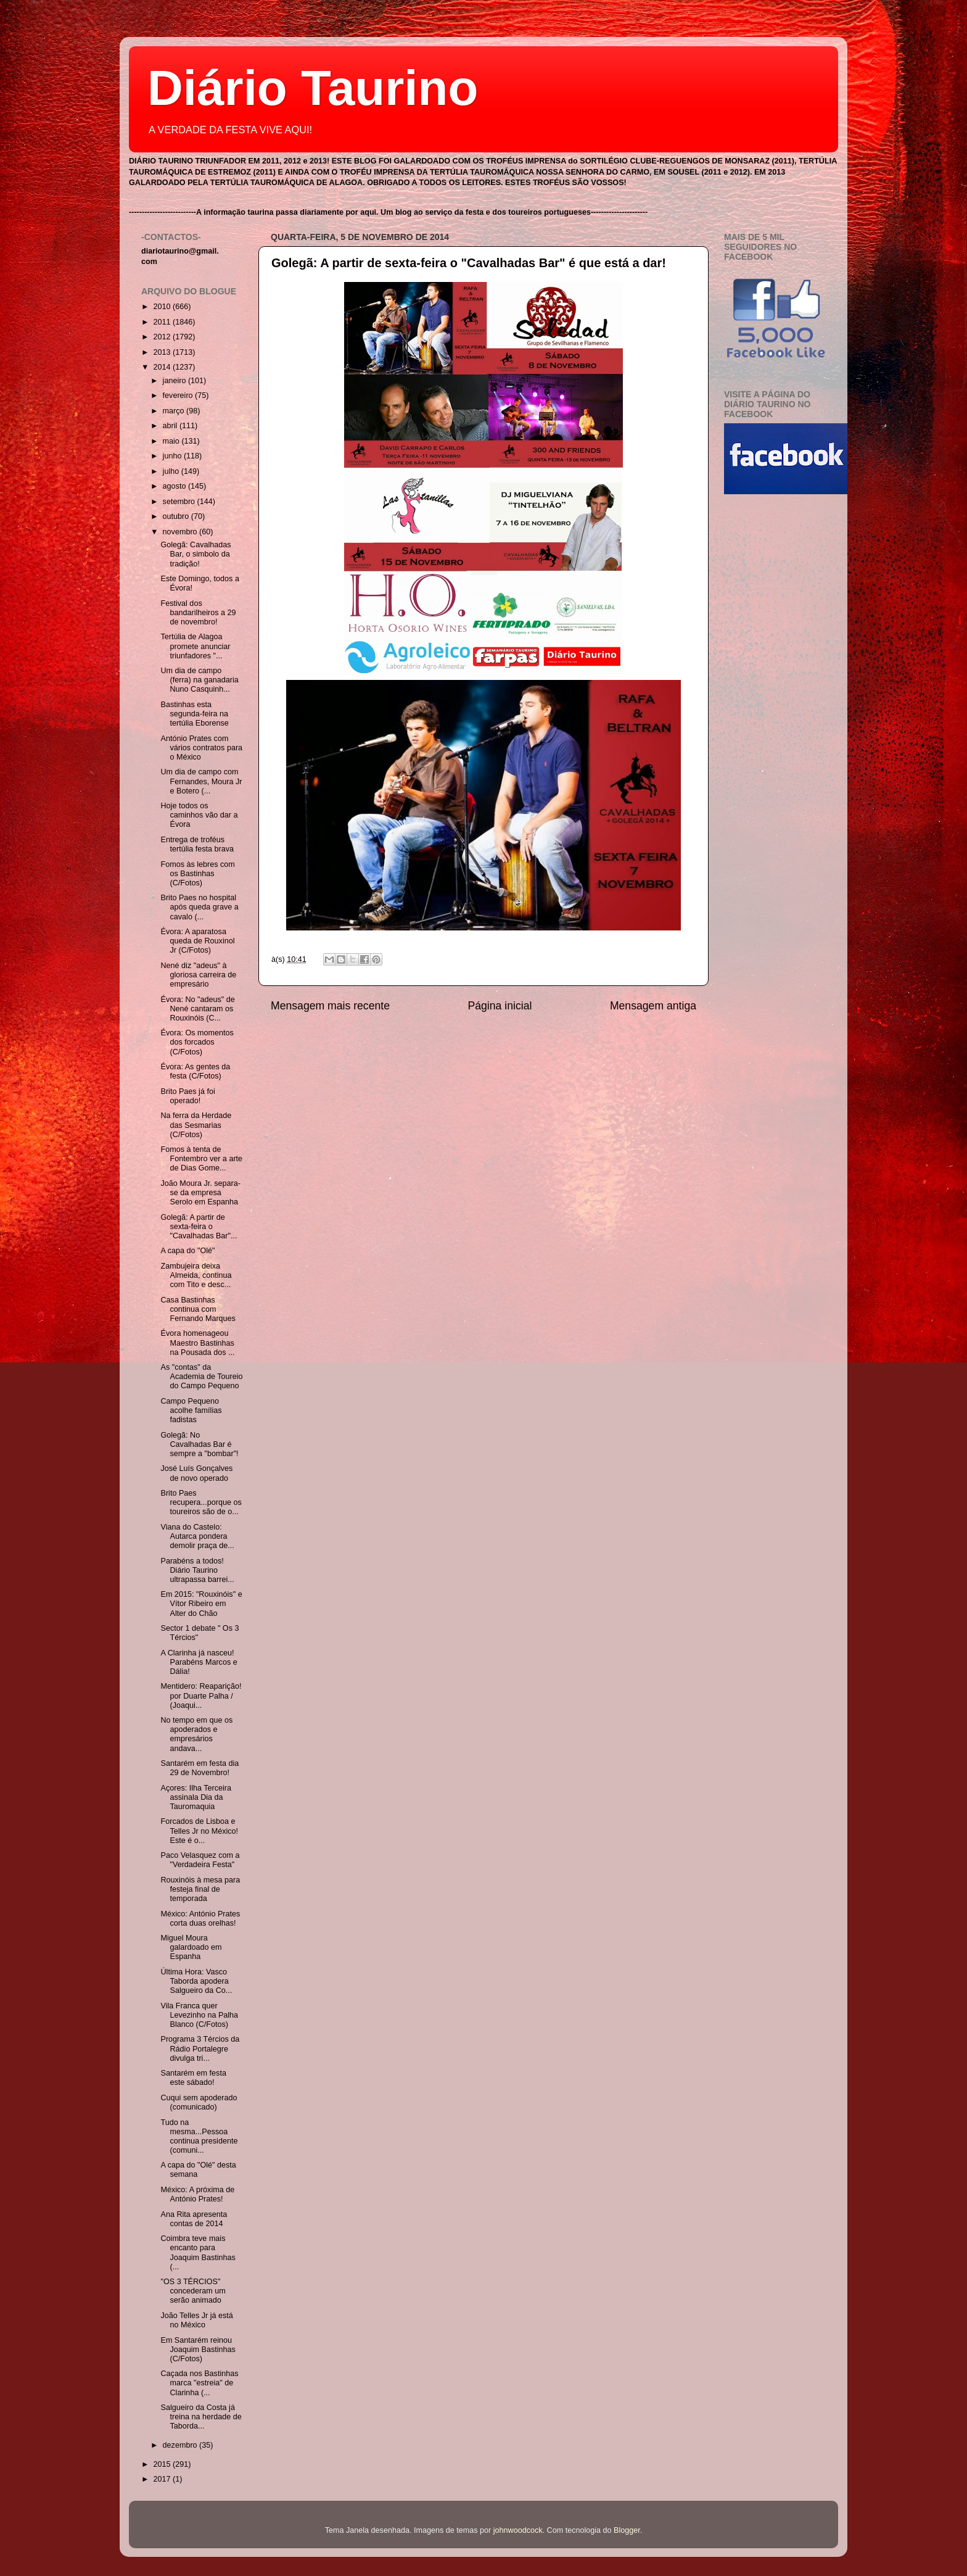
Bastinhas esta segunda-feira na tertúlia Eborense (194, 713)
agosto (175, 486)
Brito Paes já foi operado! (187, 1096)
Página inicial (500, 1006)
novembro (181, 532)
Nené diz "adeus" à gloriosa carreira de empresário (198, 974)
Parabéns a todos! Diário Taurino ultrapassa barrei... (197, 1570)
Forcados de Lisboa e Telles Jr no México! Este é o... (199, 1830)
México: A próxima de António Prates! (197, 2194)
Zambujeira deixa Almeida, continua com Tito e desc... (195, 1275)
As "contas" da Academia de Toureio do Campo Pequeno (201, 1376)
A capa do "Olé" (187, 1250)
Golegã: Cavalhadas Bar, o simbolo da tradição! (195, 554)
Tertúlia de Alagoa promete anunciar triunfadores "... (195, 646)
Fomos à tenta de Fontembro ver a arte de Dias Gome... (201, 1158)
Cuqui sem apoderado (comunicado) (198, 2102)
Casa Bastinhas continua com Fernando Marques (197, 1309)
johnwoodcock (518, 2530)
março (175, 411)
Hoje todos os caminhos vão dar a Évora (198, 815)
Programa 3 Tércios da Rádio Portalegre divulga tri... (199, 2048)
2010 (163, 306)
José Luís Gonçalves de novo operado (196, 1473)
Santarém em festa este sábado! (193, 2078)
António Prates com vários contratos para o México (201, 747)
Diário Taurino (312, 87)
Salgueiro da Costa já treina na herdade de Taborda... (200, 2416)
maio (172, 441)
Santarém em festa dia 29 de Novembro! (199, 1768)
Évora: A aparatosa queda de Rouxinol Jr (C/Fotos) (197, 941)
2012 (163, 337)
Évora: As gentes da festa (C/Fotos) (195, 1071)
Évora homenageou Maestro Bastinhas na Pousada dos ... (197, 1342)
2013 (163, 352)
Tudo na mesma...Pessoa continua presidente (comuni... (198, 2136)
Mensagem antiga (653, 1006)
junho (173, 456)
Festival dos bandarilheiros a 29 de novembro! (198, 612)
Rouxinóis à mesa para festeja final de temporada (200, 1889)
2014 (163, 367)
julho (172, 471)
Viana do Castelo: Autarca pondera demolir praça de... (197, 1536)
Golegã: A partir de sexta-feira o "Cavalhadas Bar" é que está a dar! (468, 263)
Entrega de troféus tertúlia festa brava (197, 844)
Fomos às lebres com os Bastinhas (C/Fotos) (197, 873)
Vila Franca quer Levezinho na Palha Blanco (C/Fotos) (199, 2015)
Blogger (627, 2530)
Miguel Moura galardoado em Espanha (190, 1947)
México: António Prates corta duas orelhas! (200, 1919)
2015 (163, 2464)
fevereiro (179, 395)
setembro (180, 501)
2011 (163, 322)
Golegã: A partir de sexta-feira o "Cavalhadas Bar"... (198, 1226)
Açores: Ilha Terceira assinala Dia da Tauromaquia (195, 1797)
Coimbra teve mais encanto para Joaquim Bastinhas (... (197, 2252)
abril (171, 425)
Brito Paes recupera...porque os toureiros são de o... (200, 1502)
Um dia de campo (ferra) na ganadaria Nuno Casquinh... (199, 680)
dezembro (181, 2445)
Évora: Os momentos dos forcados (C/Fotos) (196, 1042)
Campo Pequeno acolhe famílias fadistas (190, 1410)
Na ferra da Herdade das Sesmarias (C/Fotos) (195, 1124)
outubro (177, 516)
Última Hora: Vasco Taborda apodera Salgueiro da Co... (196, 1981)
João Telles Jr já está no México (196, 2320)
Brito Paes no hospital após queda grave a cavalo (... (199, 907)
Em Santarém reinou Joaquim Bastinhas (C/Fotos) (197, 2349)
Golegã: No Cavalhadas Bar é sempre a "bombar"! (199, 1444)
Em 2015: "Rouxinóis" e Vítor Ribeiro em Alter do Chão (201, 1603)
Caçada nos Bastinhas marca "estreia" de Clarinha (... (199, 2382)
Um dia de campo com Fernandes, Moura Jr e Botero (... (201, 781)
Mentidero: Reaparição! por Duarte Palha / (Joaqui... (200, 1695)
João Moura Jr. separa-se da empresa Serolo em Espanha (200, 1192)
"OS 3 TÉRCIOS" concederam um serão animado (192, 2291)
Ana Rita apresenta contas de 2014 (193, 2219)
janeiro (175, 380)
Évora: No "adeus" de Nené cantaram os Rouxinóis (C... (197, 1008)
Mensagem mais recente (330, 1006)
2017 (163, 2479)
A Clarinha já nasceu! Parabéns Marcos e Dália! (198, 1662)
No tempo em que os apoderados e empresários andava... (196, 1734)
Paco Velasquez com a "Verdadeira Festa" (199, 1860)
